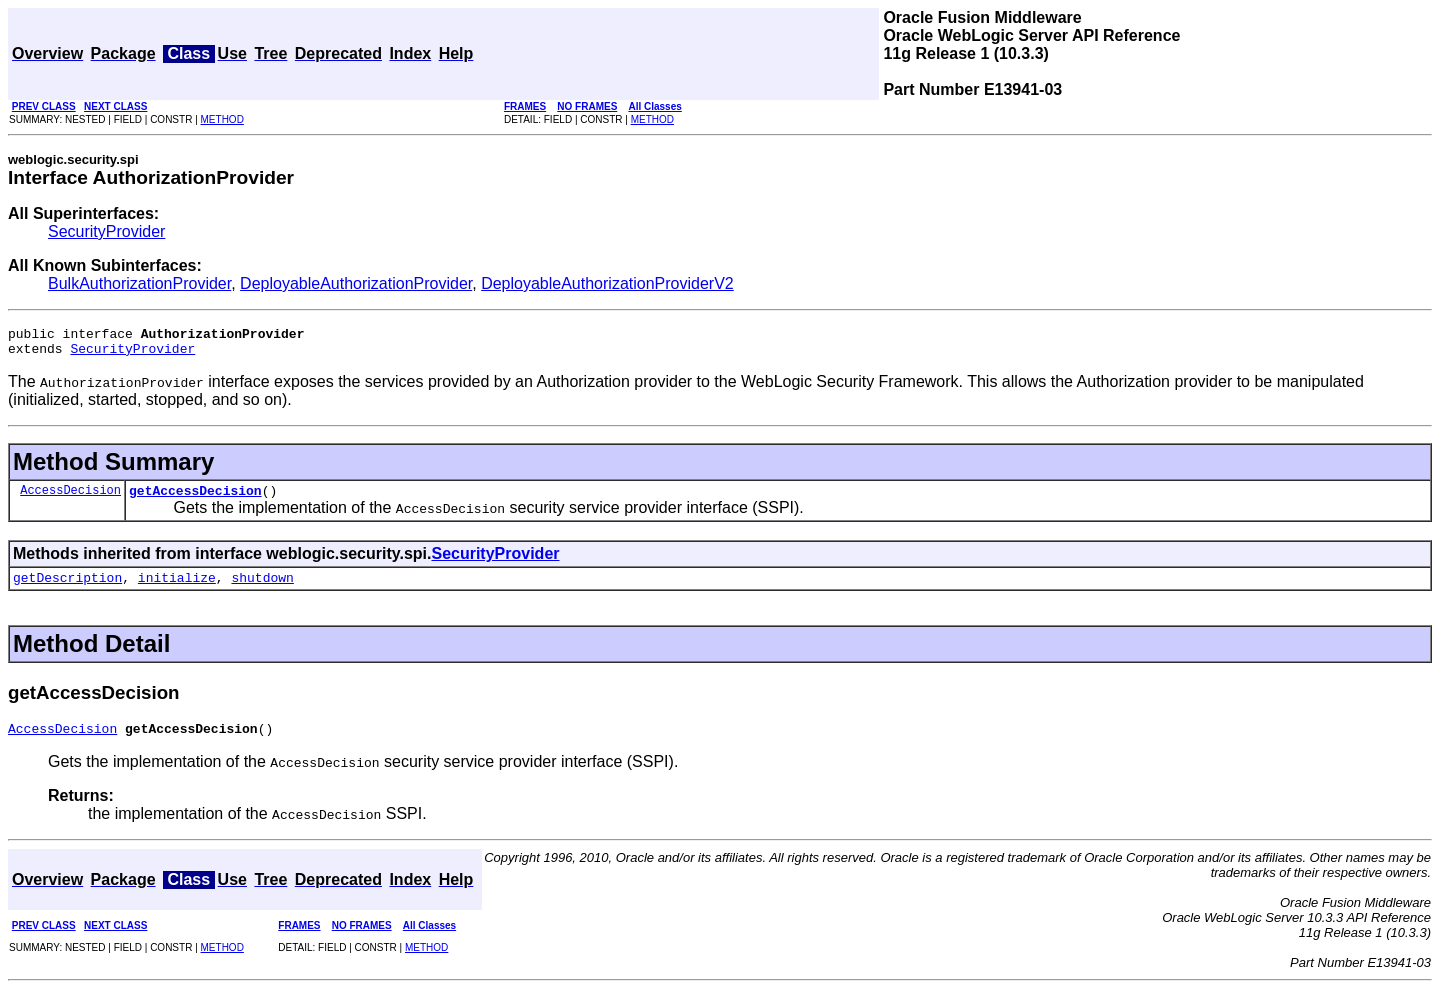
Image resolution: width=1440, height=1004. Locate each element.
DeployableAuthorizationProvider (356, 283)
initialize (177, 589)
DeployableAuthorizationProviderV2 (607, 283)
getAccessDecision (195, 499)
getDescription (67, 589)
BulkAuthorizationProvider (139, 283)
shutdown (262, 589)
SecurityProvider (106, 231)
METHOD (222, 119)
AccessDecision (70, 498)
